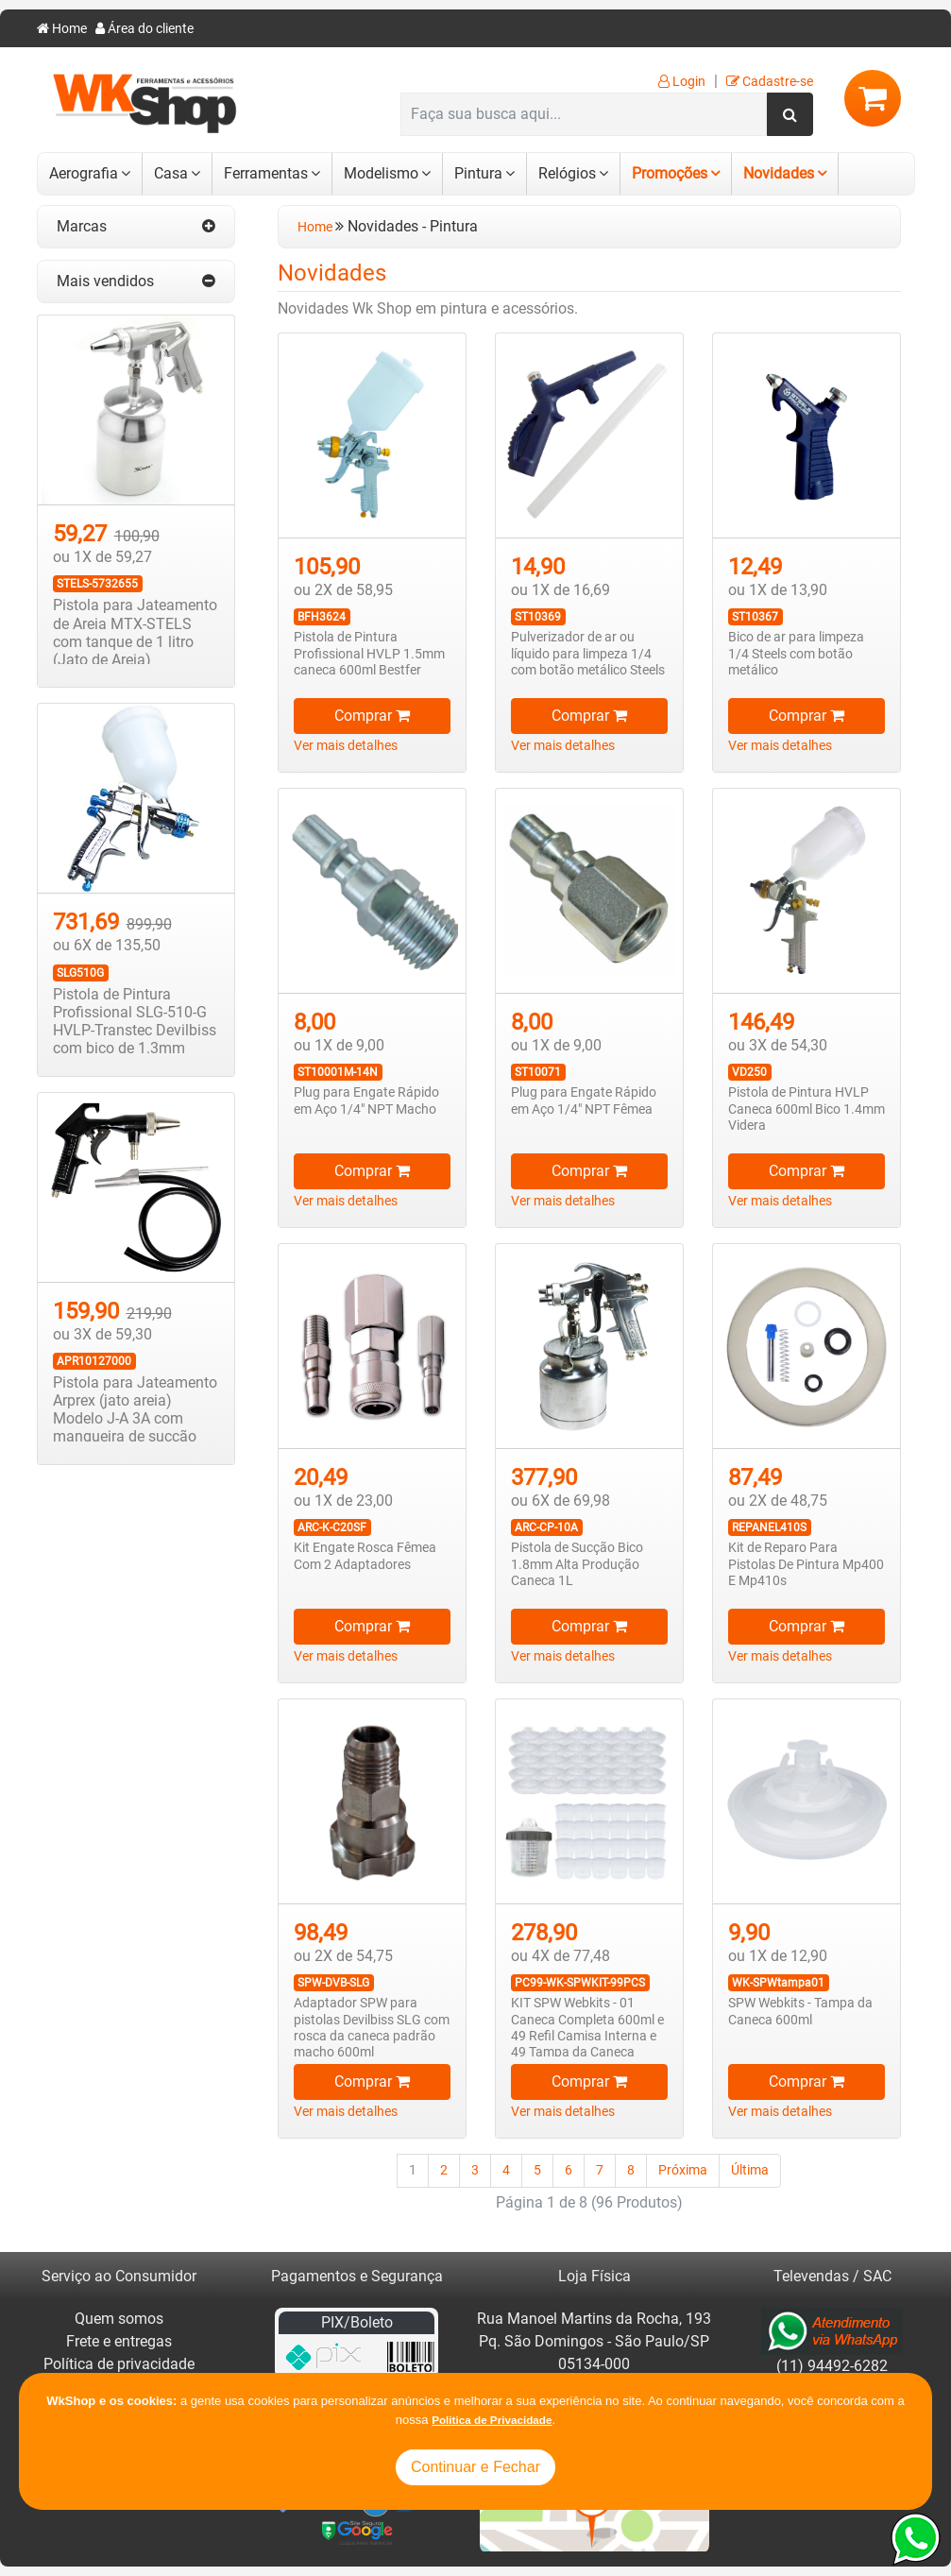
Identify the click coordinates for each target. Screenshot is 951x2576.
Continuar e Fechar (475, 2467)
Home (62, 29)
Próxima (682, 2170)
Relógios (567, 173)
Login (681, 82)
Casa (171, 173)
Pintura (478, 173)
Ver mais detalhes (346, 746)
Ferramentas (266, 173)
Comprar (372, 716)
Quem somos (119, 2319)
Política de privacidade (119, 2364)
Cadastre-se (769, 82)
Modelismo (381, 173)
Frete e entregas (119, 2341)
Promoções (669, 173)
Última (750, 2170)
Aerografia (83, 173)
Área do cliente (144, 29)
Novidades (778, 173)
